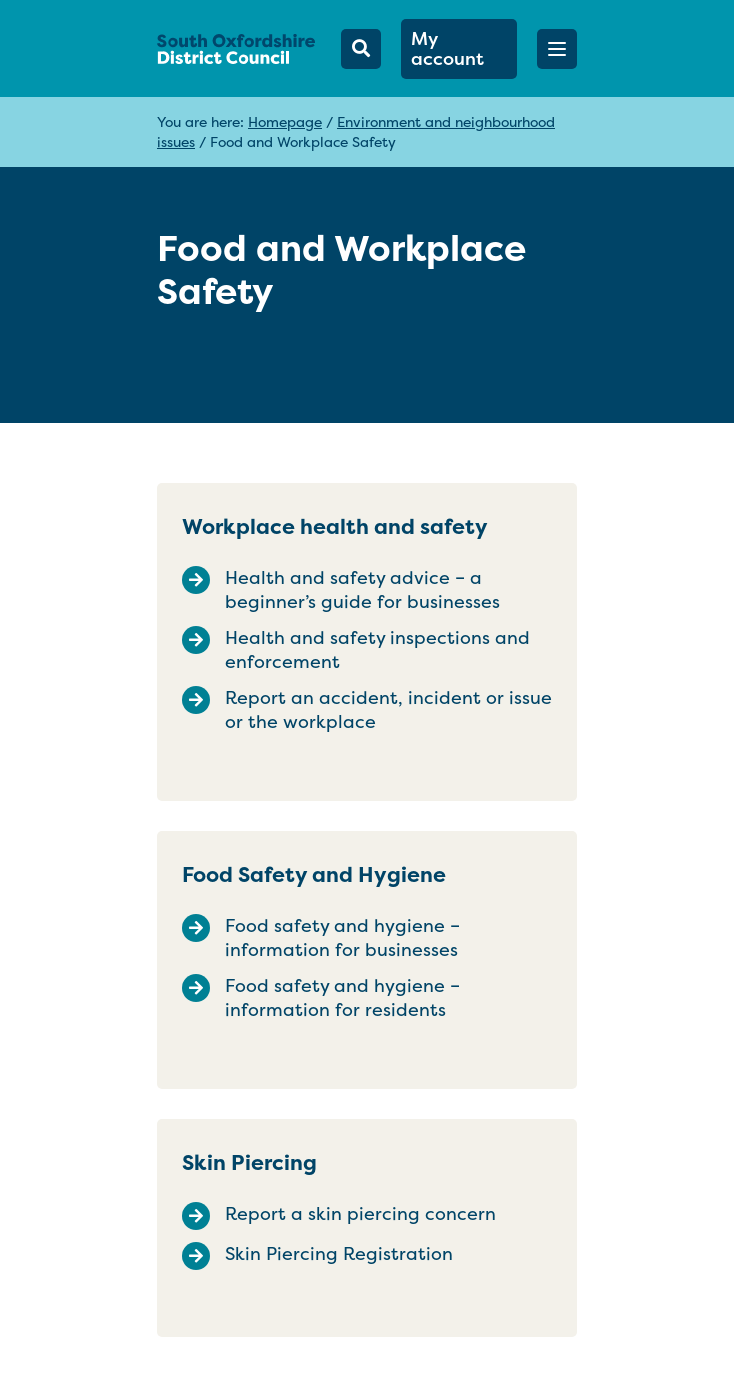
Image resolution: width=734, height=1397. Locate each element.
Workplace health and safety (335, 526)
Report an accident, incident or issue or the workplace (388, 710)
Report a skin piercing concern (360, 1214)
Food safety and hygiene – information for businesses (342, 938)
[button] (557, 49)
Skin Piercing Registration (339, 1254)
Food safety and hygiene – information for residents (342, 998)
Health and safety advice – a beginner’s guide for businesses (362, 590)
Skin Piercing (249, 1162)
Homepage (285, 121)
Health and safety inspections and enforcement (377, 650)
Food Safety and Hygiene (314, 874)
